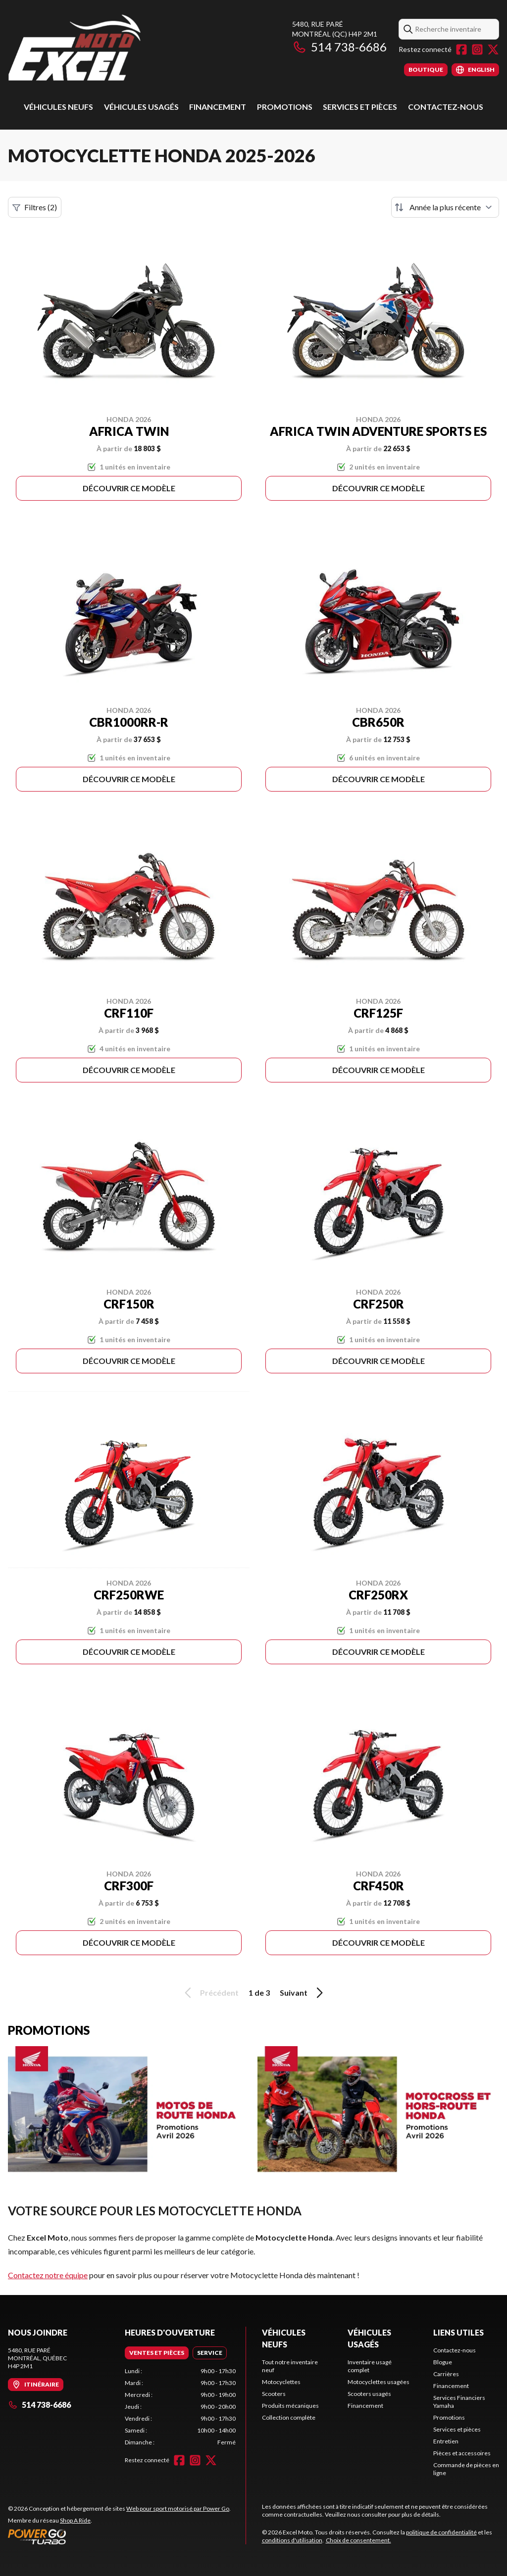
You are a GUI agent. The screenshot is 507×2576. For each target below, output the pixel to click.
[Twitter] (493, 49)
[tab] (157, 2352)
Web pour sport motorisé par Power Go (177, 2508)
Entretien (445, 2441)
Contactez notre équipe (48, 2275)
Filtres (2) (34, 207)
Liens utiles (458, 2332)
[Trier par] (445, 207)
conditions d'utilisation (292, 2540)
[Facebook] (461, 49)
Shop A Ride (75, 2520)
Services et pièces (360, 106)
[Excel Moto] (131, 47)
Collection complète (288, 2417)
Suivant (303, 1993)
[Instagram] (477, 49)
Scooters (274, 2393)
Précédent (210, 1993)
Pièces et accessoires (462, 2453)
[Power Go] (119, 2536)
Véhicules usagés (141, 106)
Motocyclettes (281, 2382)
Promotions (284, 106)
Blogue (442, 2362)
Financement (217, 106)
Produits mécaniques (290, 2405)
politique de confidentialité (441, 2532)
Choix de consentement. (358, 2540)
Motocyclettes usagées (378, 2382)
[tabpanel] (180, 2406)
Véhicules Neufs (58, 106)
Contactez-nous (445, 106)
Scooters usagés (369, 2393)
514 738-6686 (339, 47)
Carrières (446, 2374)
